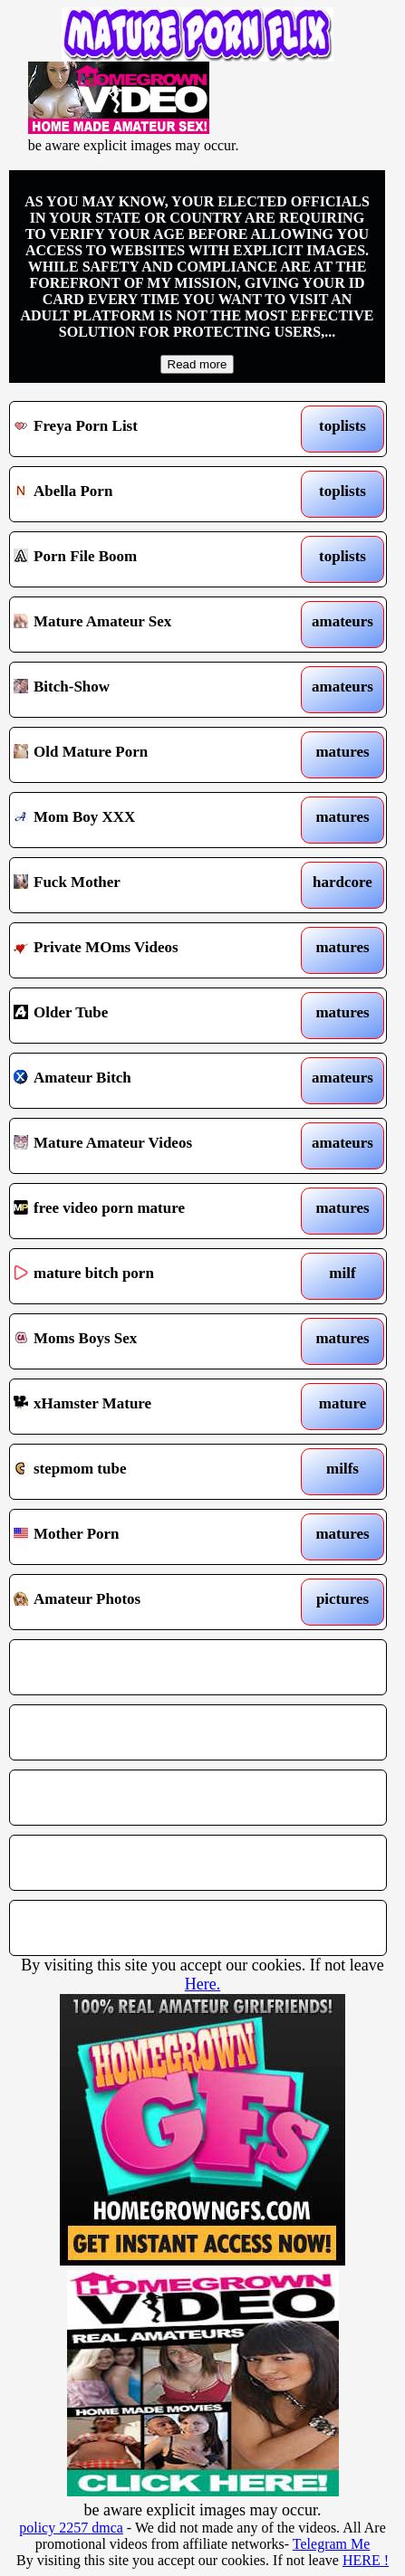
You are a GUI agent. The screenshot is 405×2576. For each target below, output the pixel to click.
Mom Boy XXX (149, 820)
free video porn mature (149, 1211)
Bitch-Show (149, 689)
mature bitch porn (149, 1276)
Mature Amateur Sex (149, 624)
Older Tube (149, 1015)
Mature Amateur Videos (149, 1145)
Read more (197, 364)
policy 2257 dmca (71, 2527)
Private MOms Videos (149, 950)
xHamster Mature (149, 1406)
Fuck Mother (149, 885)
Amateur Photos (149, 1602)
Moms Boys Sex (149, 1341)
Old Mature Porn (149, 754)
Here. (202, 1984)
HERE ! (365, 2560)
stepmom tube (149, 1471)
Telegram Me (332, 2544)
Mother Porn (149, 1536)
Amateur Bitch (149, 1080)
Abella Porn (149, 494)
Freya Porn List (149, 429)
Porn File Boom (149, 559)
